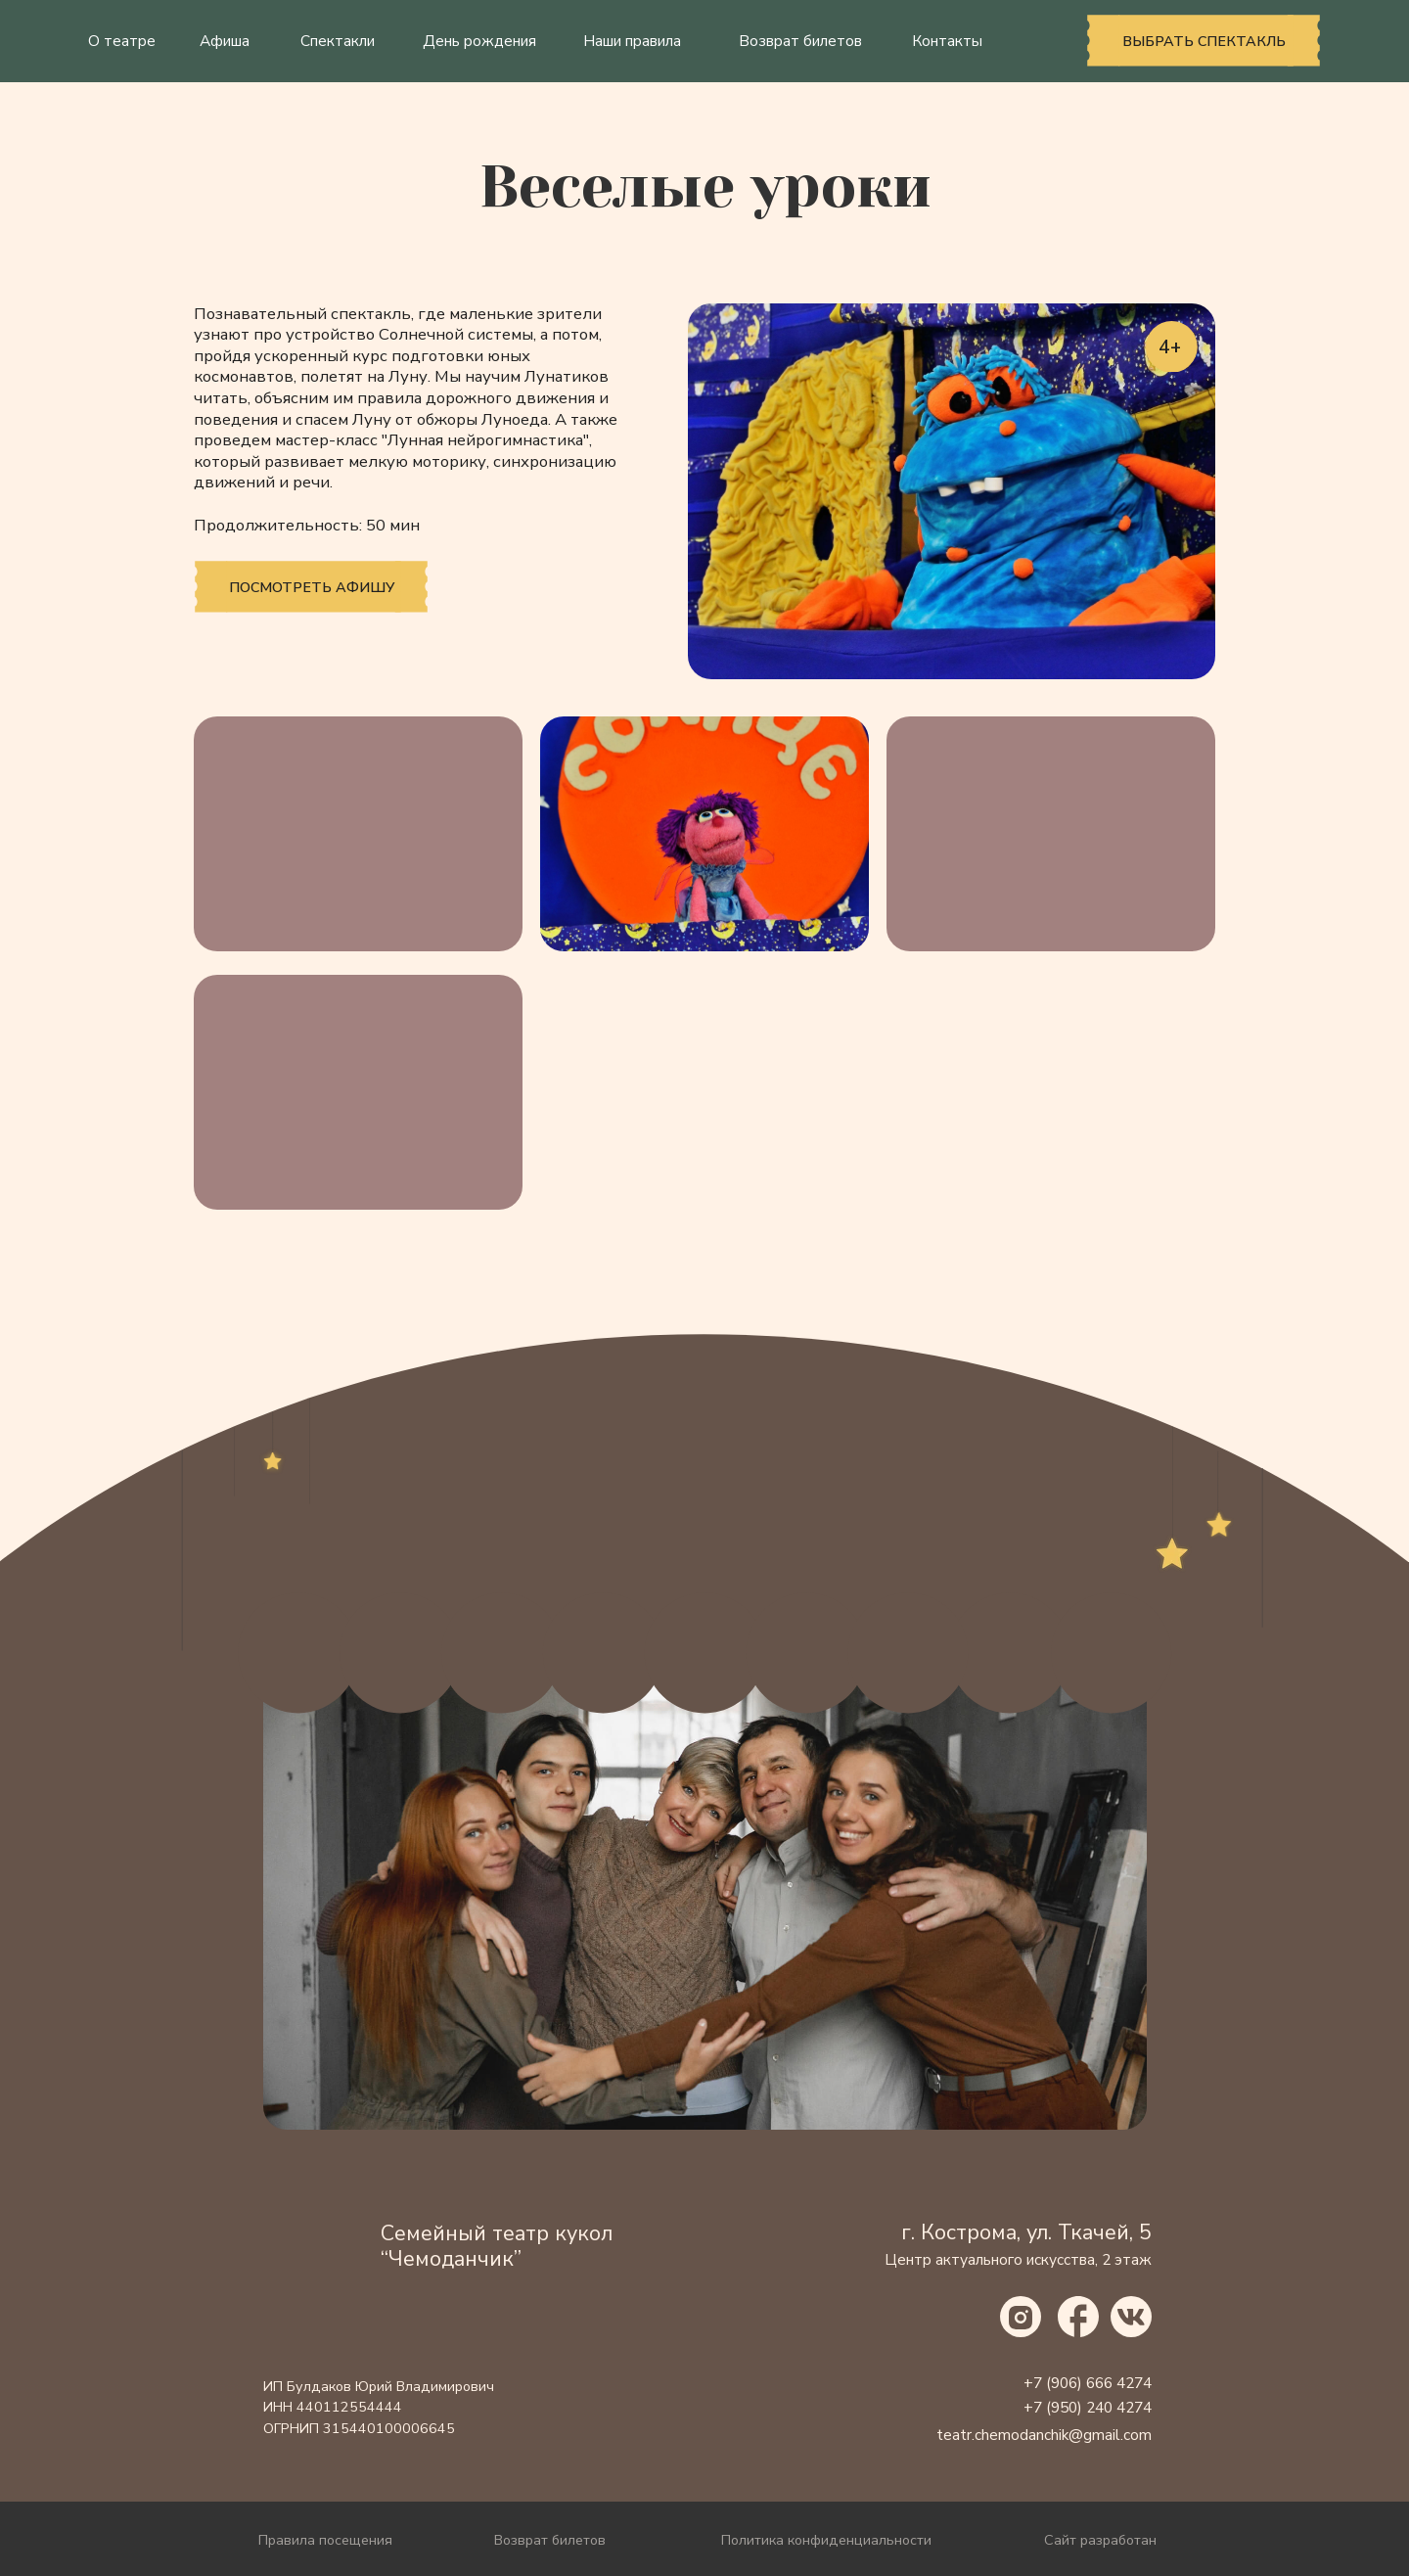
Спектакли (337, 41)
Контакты (947, 41)
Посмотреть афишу (311, 587)
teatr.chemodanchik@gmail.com (1044, 2435)
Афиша (225, 41)
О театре (122, 41)
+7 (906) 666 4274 (1087, 2383)
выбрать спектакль (1204, 41)
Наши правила (632, 41)
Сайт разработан (1100, 2540)
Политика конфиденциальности (826, 2540)
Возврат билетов (800, 41)
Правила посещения (325, 2540)
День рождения (479, 41)
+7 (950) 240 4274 (1087, 2407)
